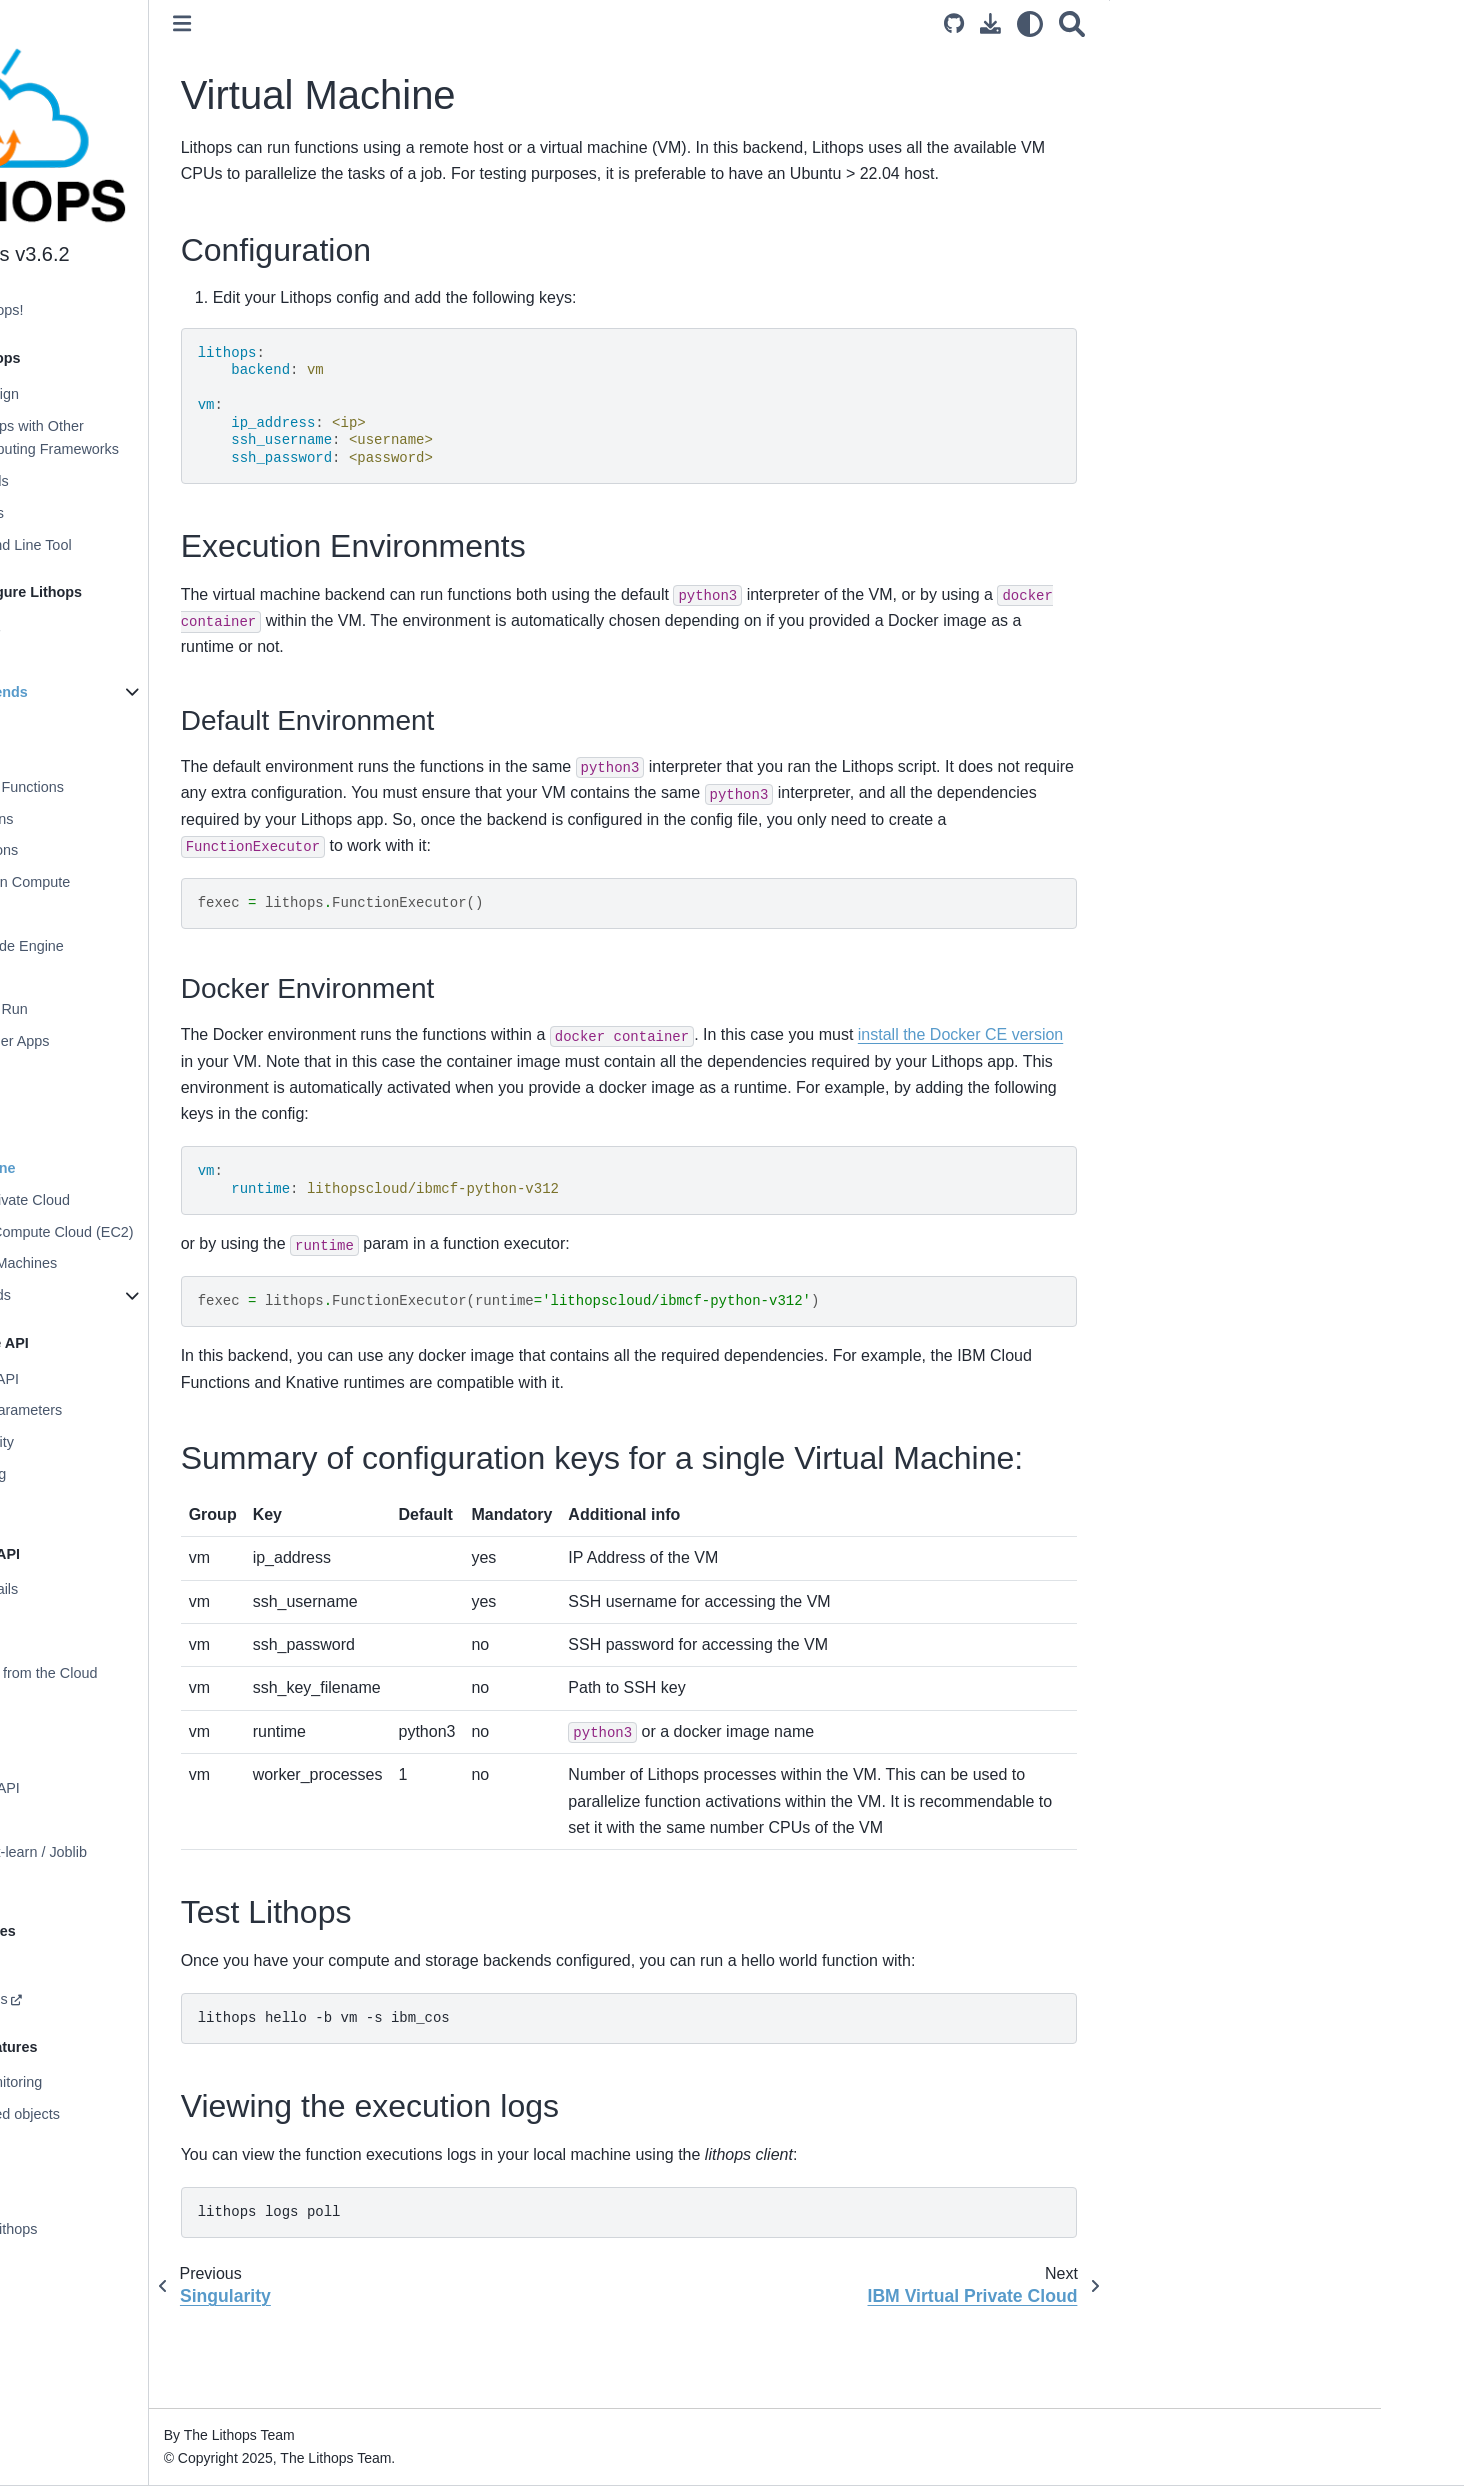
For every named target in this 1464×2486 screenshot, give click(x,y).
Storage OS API (105, 1820)
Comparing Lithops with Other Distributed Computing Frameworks (167, 438)
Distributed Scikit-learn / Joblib (151, 1852)
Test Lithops (1219, 168)
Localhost (101, 723)
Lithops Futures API (117, 1379)
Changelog (89, 2261)
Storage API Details (116, 1589)
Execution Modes (109, 513)
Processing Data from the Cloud (156, 1673)
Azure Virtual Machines (144, 1263)
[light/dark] (1085, 23)
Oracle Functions (124, 850)
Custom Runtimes (111, 1999)
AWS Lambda (114, 755)
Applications (93, 2198)
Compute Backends (121, 692)
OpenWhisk (107, 914)
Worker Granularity (114, 1442)
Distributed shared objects (137, 2114)
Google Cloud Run (129, 1009)
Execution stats (103, 1506)
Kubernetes (107, 1073)
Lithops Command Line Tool (143, 545)
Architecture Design (117, 394)
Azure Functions (122, 819)
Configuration (97, 660)
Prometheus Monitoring (128, 2082)
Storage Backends (113, 1295)
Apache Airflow (101, 1883)
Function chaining (110, 1474)
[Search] (1127, 23)
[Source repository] (1009, 23)
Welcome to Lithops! (119, 310)
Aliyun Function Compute (150, 882)
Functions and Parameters (138, 1410)
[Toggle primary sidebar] (343, 23)
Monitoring (87, 1967)
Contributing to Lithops (126, 2229)
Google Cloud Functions (147, 787)
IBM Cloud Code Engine (147, 946)
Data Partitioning (107, 1705)
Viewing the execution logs (1266, 196)
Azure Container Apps (140, 1041)
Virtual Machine (123, 1168)
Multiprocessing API (117, 1788)
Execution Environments (1258, 89)
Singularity (103, 1136)
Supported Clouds (111, 481)
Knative (94, 1105)
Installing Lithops (107, 628)
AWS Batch (106, 978)
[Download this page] (1045, 23)
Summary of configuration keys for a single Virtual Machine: (1296, 129)
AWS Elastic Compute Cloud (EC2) (182, 1232)
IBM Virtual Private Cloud (150, 1200)
